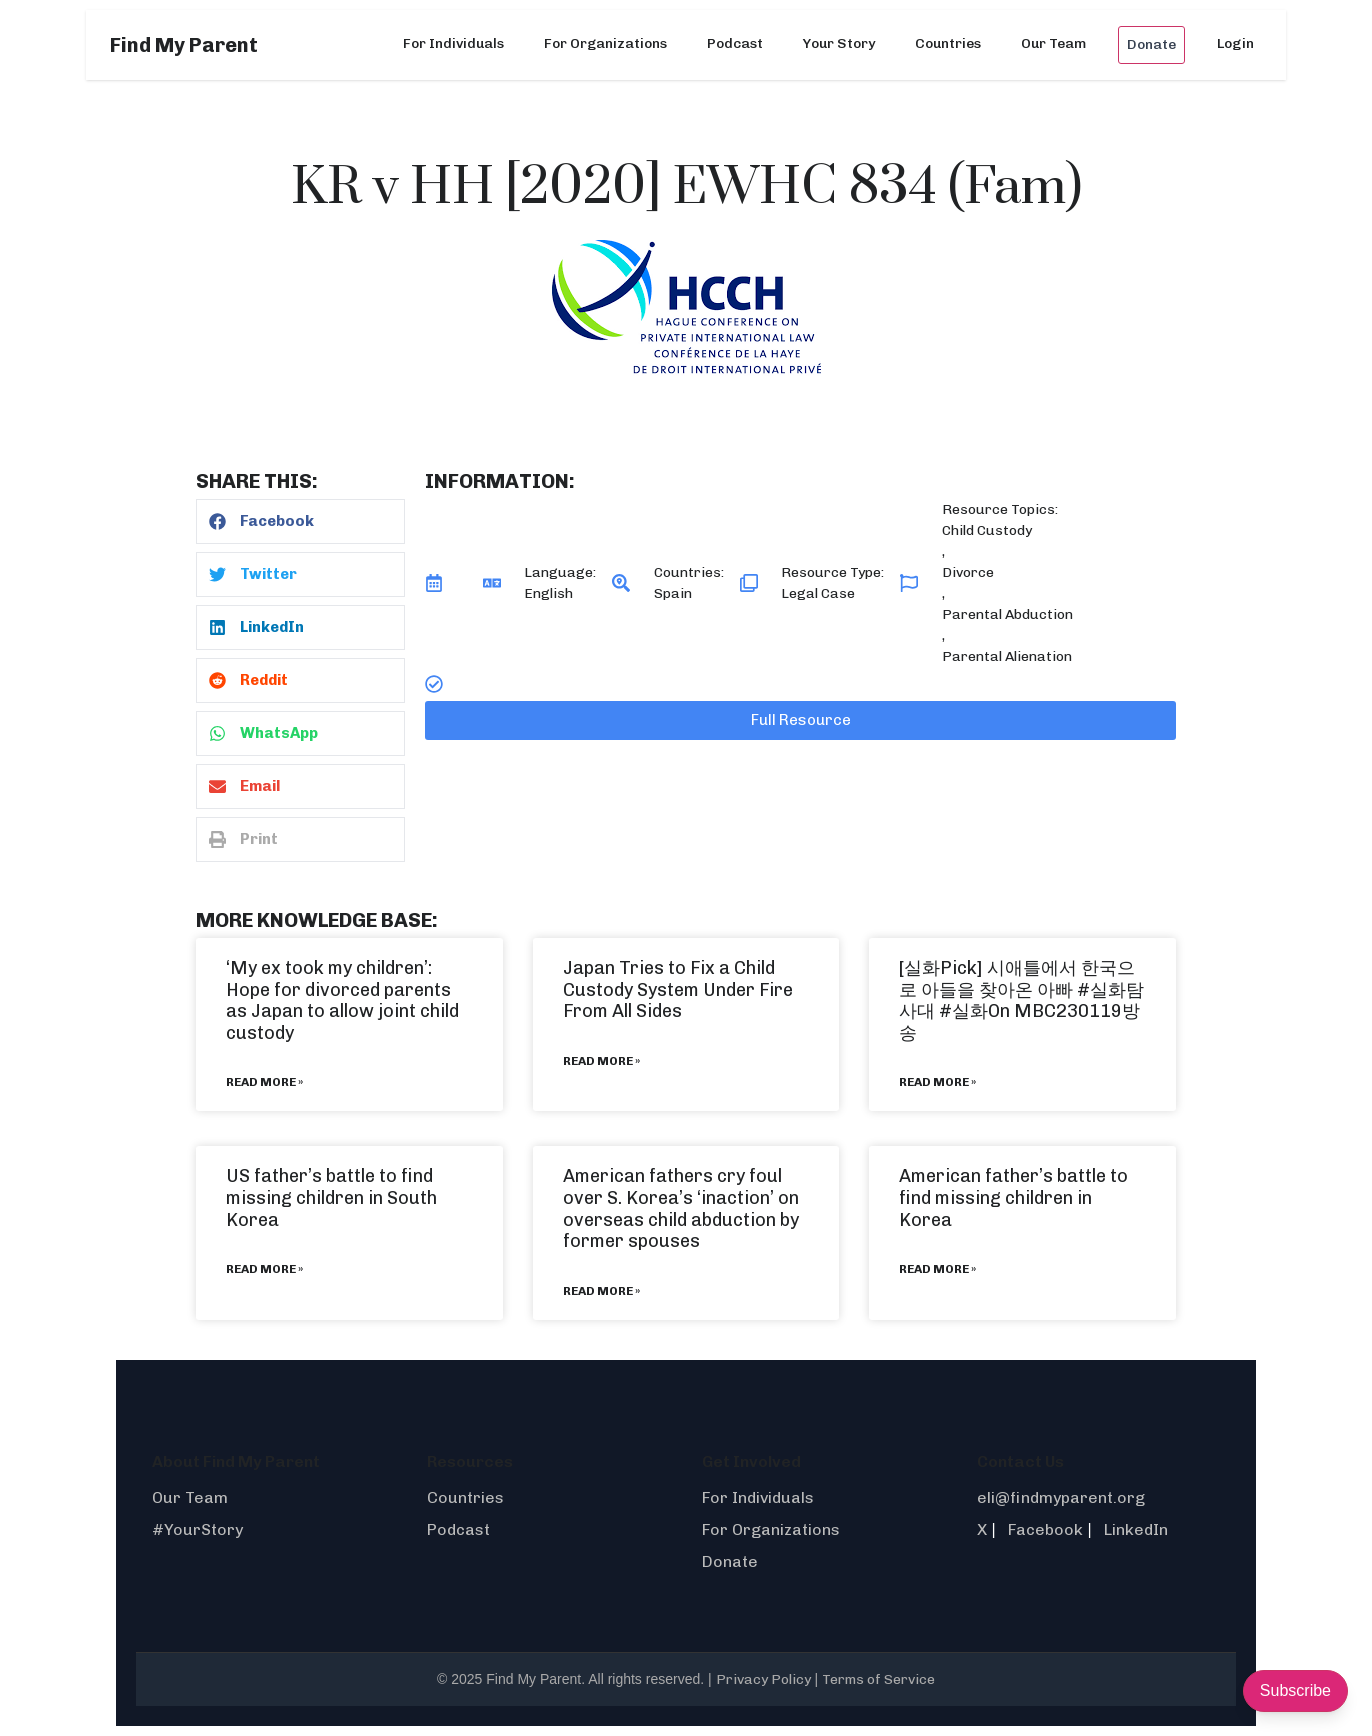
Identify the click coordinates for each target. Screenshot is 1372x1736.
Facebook (1045, 1529)
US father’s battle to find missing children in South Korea (331, 1197)
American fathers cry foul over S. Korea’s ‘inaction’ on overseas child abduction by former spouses (681, 1208)
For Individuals (453, 43)
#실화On (974, 1011)
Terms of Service (878, 1679)
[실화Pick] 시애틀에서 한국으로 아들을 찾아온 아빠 (1017, 979)
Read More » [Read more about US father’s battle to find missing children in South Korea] (264, 1269)
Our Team (1053, 43)
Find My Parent (184, 45)
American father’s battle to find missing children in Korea (1013, 1197)
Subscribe (1295, 1690)
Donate (1151, 44)
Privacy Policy (763, 1679)
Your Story (839, 43)
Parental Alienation (1007, 656)
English (548, 593)
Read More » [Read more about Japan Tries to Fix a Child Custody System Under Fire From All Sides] (601, 1061)
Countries (948, 43)
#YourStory (197, 1529)
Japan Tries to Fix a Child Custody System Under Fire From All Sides (678, 989)
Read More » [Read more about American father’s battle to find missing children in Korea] (937, 1269)
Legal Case (818, 593)
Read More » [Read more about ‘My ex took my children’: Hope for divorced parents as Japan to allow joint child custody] (264, 1082)
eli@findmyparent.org (1061, 1497)
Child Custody (987, 530)
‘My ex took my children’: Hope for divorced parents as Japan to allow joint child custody (342, 1000)
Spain (673, 593)
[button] (300, 521)
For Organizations (605, 43)
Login (1235, 43)
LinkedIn (1136, 1529)
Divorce (968, 572)
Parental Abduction (1007, 614)
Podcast (735, 43)
